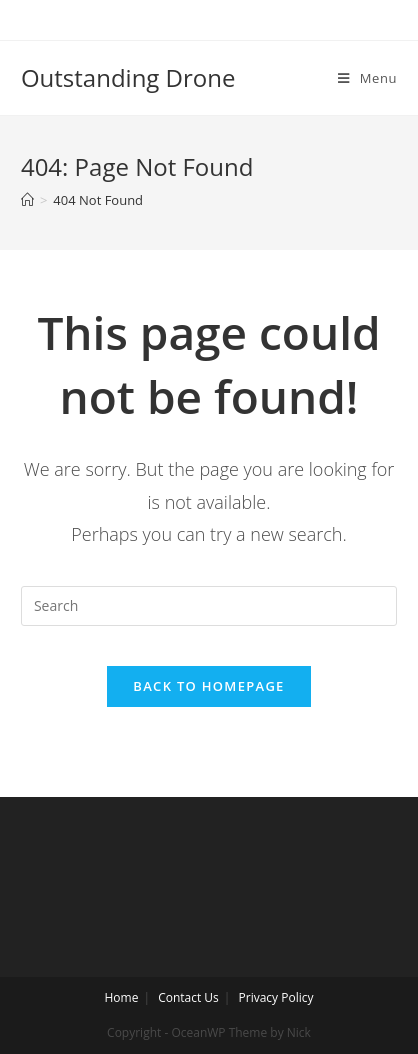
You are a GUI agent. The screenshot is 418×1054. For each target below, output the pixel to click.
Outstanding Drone (128, 77)
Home (121, 997)
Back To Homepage (208, 686)
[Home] (27, 200)
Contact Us (188, 997)
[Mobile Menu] (367, 78)
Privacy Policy (276, 997)
